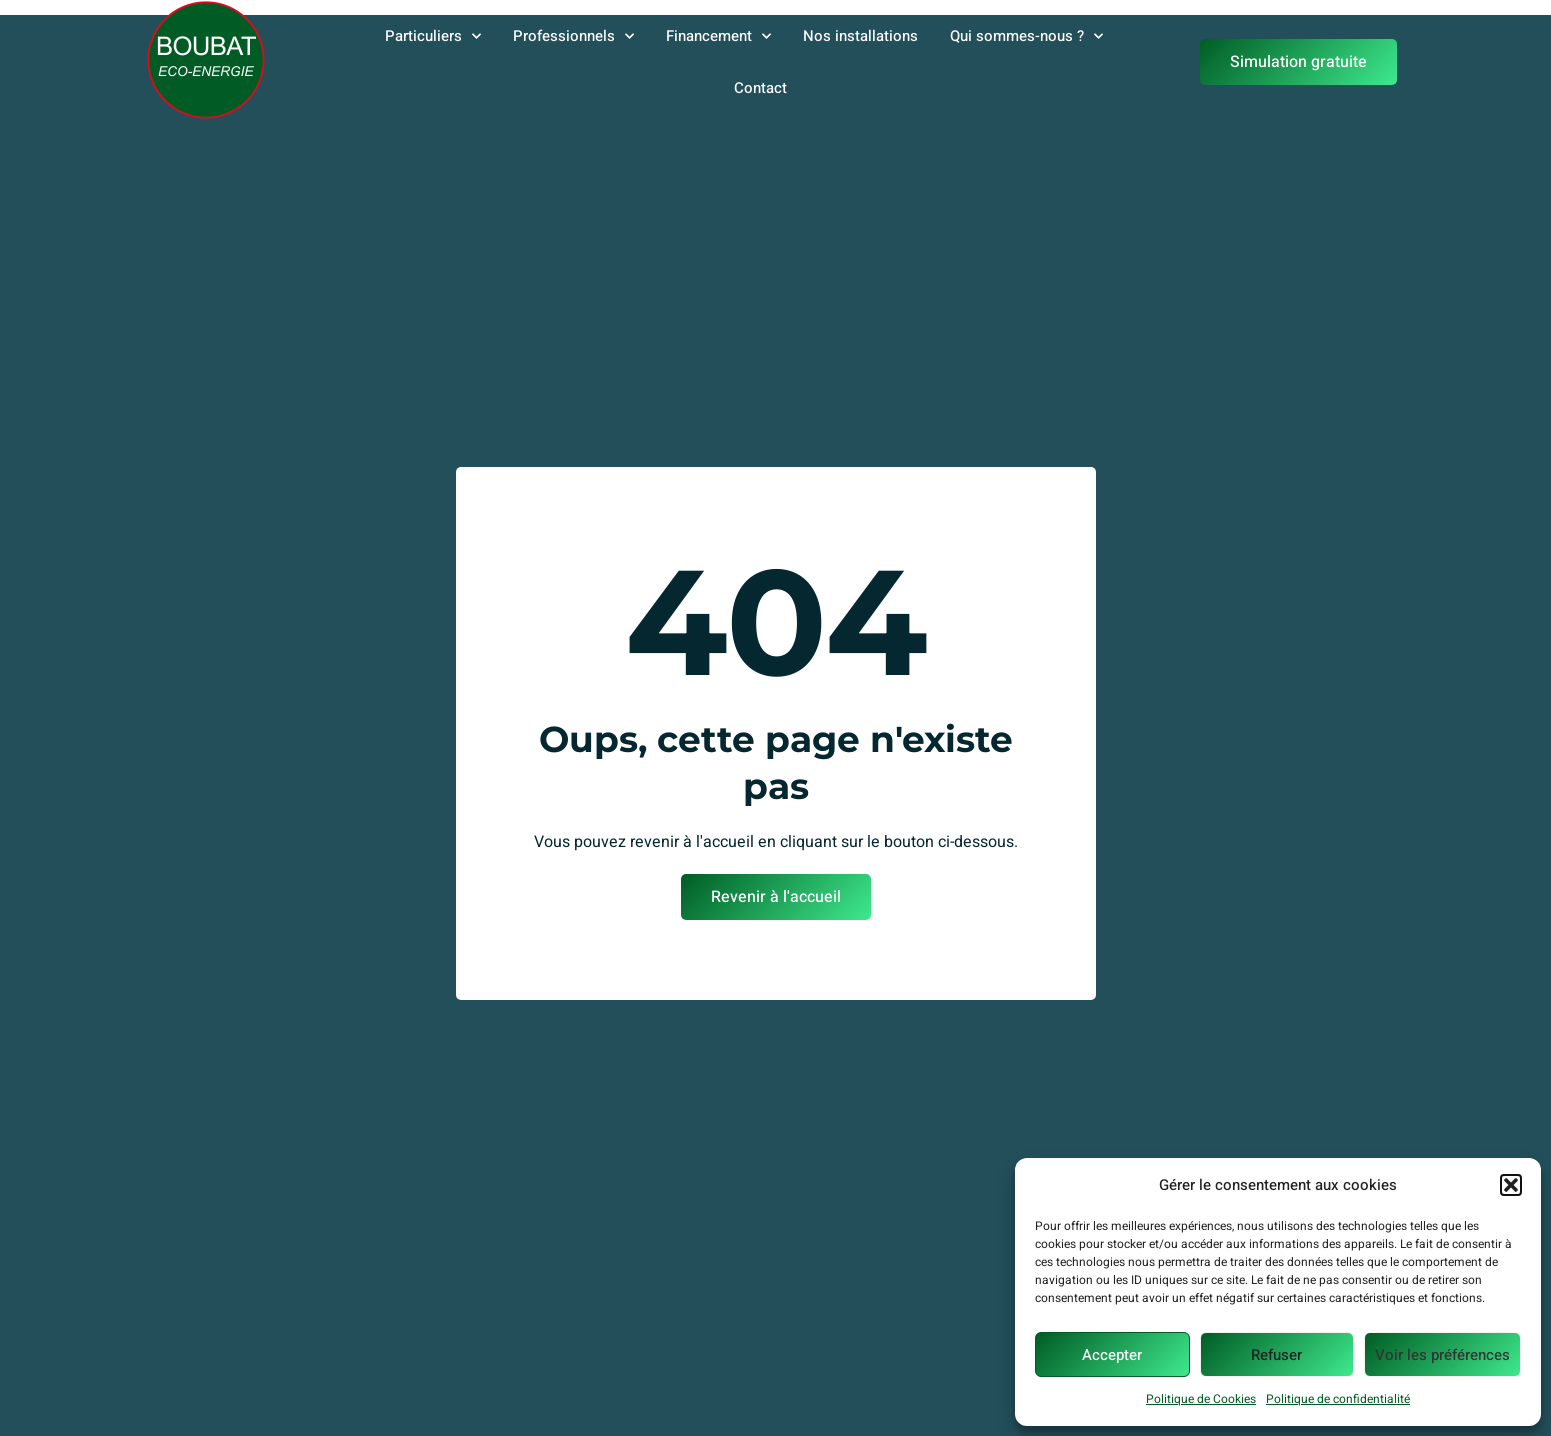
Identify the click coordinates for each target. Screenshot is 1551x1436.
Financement (718, 36)
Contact (760, 88)
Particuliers (433, 36)
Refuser (1276, 1355)
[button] (1511, 1185)
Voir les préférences (1442, 1355)
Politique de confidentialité (1338, 1399)
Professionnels (573, 36)
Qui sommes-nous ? (1026, 36)
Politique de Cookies (1201, 1399)
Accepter (1112, 1355)
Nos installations (860, 36)
